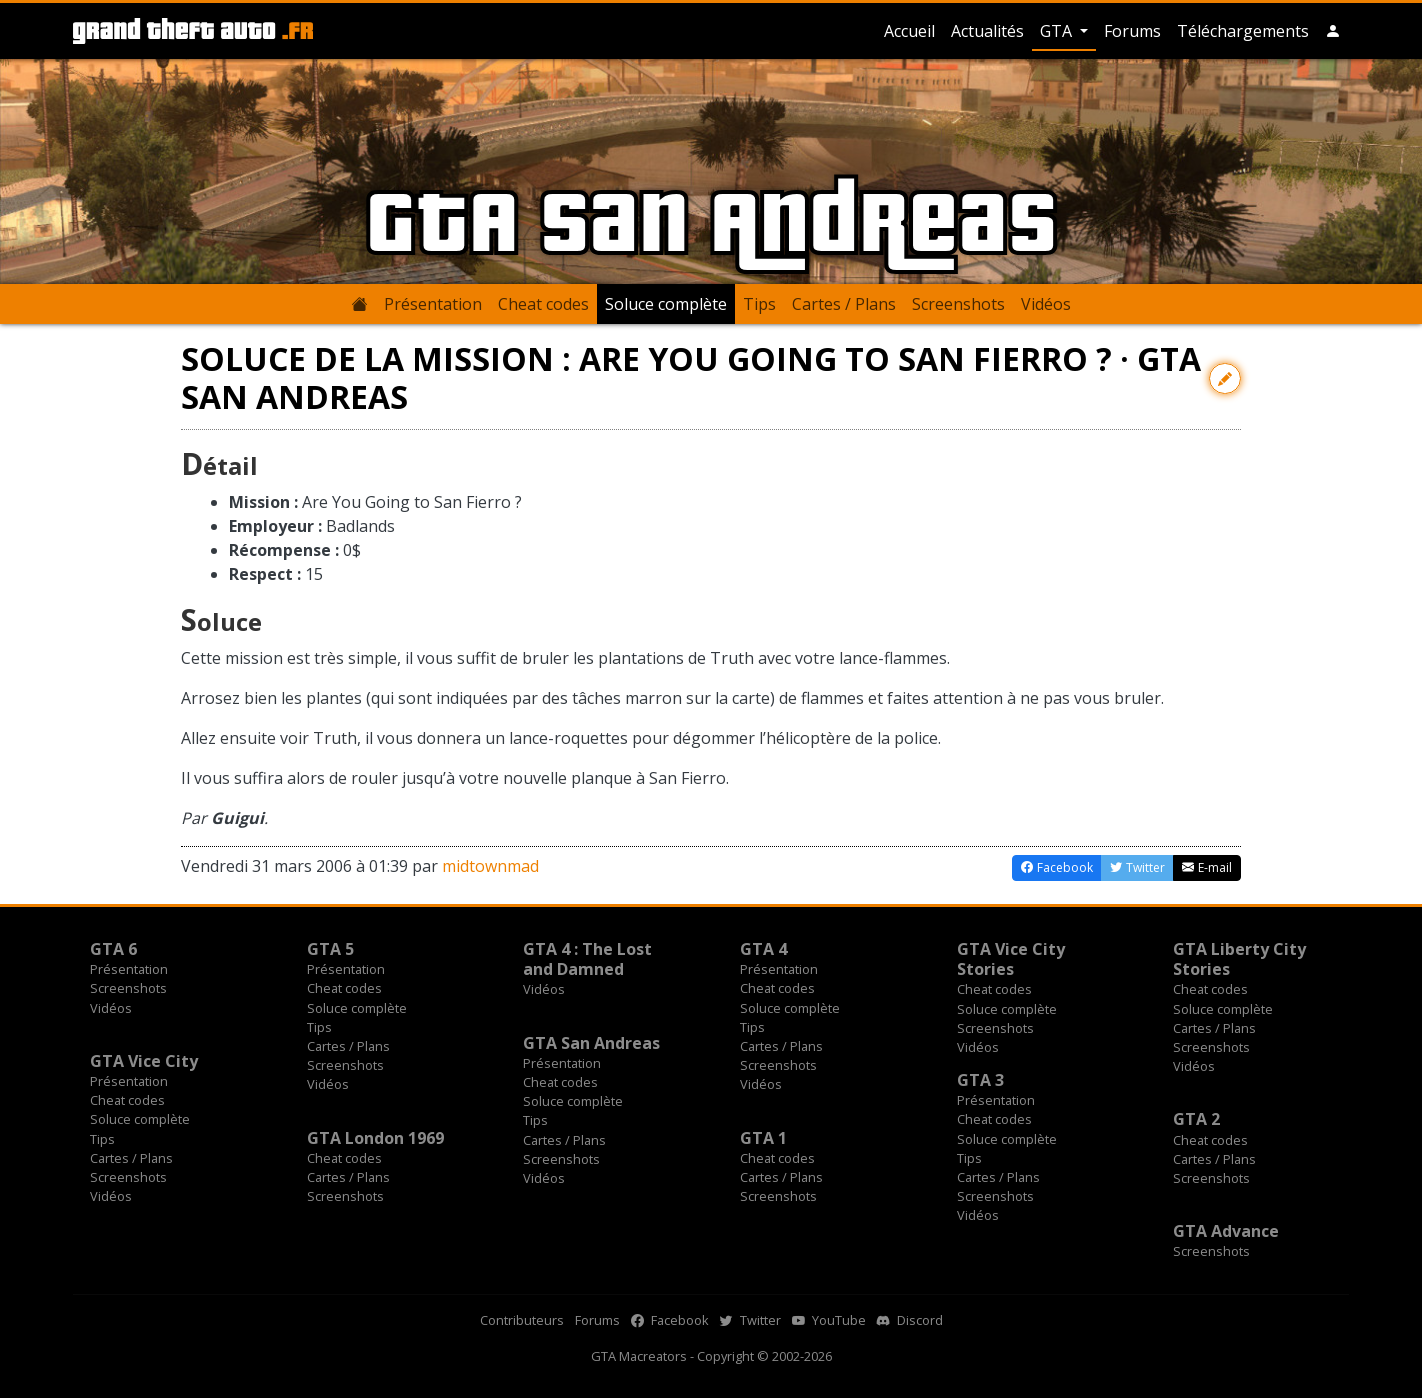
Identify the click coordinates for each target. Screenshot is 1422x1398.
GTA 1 (763, 1138)
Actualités (987, 31)
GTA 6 (113, 949)
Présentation (433, 304)
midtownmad (490, 866)
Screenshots (958, 304)
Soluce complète (666, 304)
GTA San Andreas (591, 1043)
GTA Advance (1226, 1231)
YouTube (829, 1320)
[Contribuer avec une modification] (1225, 378)
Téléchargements (1243, 31)
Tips (759, 304)
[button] (1333, 31)
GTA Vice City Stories (1011, 959)
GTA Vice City (144, 1061)
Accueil (909, 31)
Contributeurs (522, 1320)
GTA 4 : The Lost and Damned (587, 959)
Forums (1132, 31)
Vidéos (1046, 304)
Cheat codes (543, 304)
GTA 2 (1196, 1119)
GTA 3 (980, 1080)
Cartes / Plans (844, 304)
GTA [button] (1058, 31)
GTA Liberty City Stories (1239, 959)
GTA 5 (330, 949)
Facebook (670, 1320)
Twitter (750, 1320)
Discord (910, 1320)
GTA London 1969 (375, 1138)
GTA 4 (763, 949)
